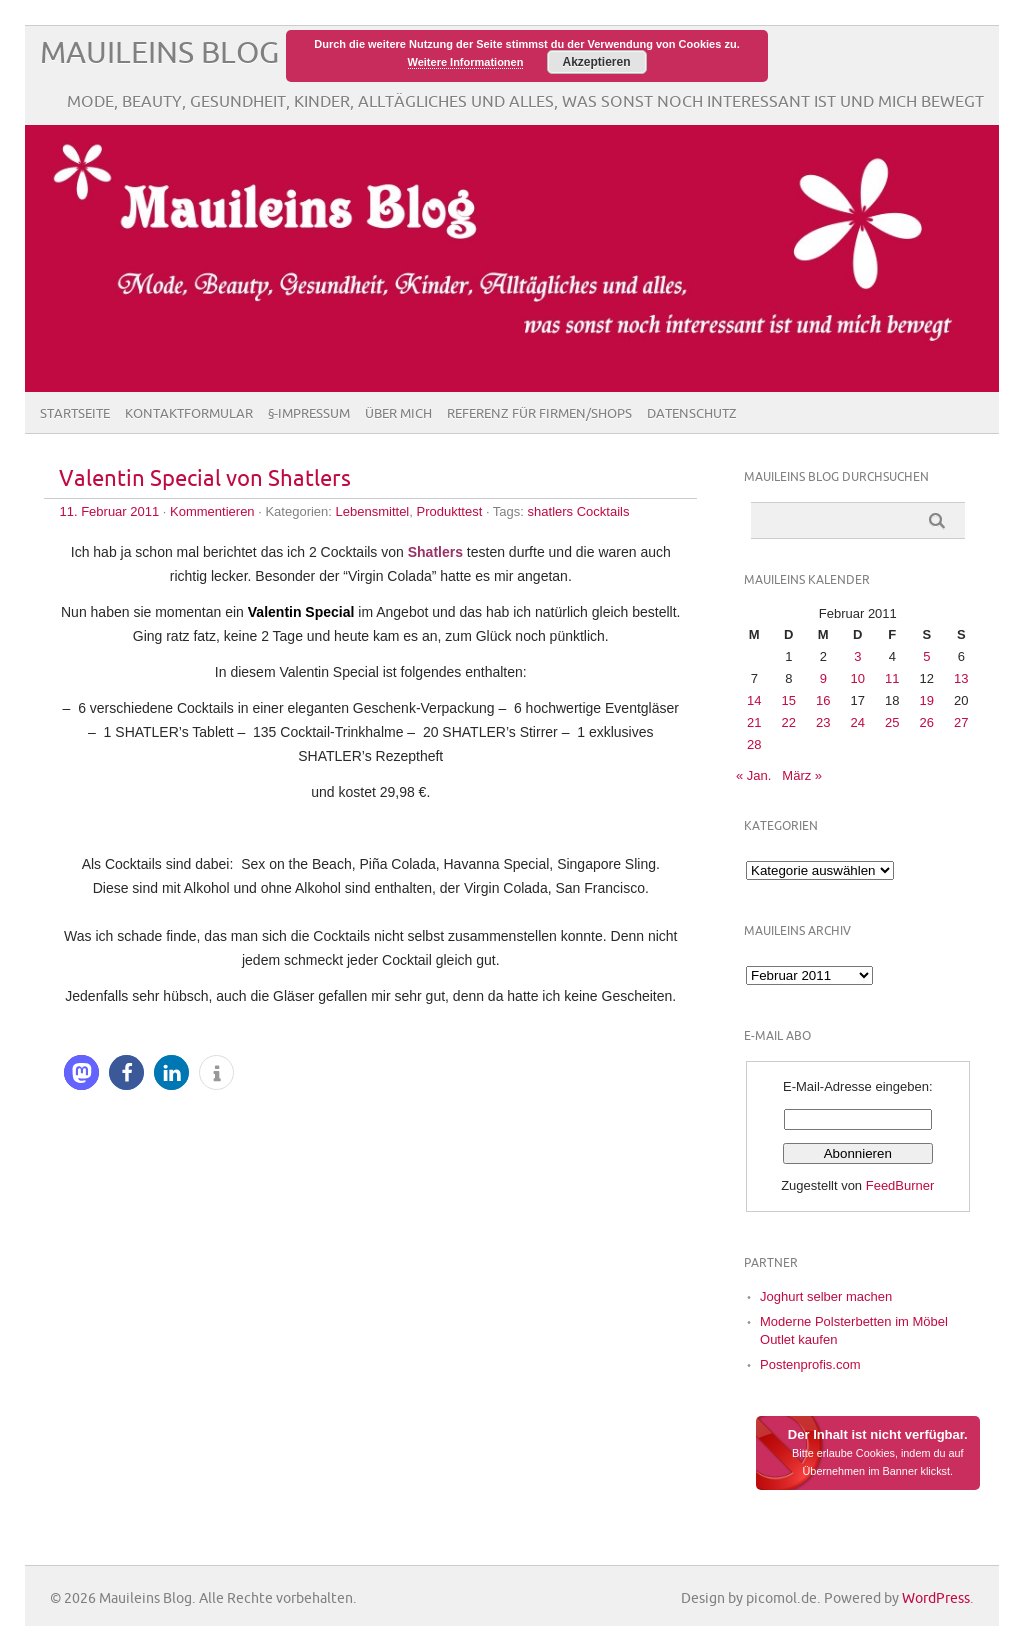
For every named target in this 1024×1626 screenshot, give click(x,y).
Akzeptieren (596, 62)
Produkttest (450, 511)
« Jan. (753, 775)
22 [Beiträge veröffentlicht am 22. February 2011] (789, 722)
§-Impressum (309, 414)
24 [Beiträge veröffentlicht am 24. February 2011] (858, 722)
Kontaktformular (189, 414)
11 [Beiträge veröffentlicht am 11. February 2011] (892, 678)
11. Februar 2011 (109, 511)
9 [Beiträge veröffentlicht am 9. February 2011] (823, 678)
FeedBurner (900, 1185)
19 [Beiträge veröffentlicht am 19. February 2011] (927, 700)
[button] (81, 1072)
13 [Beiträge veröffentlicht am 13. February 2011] (961, 678)
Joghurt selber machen (826, 1296)
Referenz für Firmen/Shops (539, 414)
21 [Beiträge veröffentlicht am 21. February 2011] (754, 722)
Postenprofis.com (810, 1364)
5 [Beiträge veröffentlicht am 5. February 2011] (926, 656)
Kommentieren (212, 511)
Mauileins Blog (159, 53)
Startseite (75, 414)
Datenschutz (692, 414)
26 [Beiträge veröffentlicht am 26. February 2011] (927, 722)
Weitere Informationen (466, 62)
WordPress (936, 1598)
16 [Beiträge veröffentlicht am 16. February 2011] (823, 700)
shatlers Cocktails (579, 511)
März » (802, 775)
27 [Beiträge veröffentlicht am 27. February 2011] (961, 722)
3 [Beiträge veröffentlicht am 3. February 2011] (857, 656)
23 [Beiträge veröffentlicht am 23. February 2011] (823, 722)
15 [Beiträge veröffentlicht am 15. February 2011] (789, 700)
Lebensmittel (373, 511)
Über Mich (398, 414)
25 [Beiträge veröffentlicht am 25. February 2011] (892, 722)
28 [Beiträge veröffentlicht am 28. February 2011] (754, 744)
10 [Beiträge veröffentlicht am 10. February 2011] (858, 678)
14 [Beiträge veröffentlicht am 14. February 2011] (754, 700)
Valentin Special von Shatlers (205, 479)
